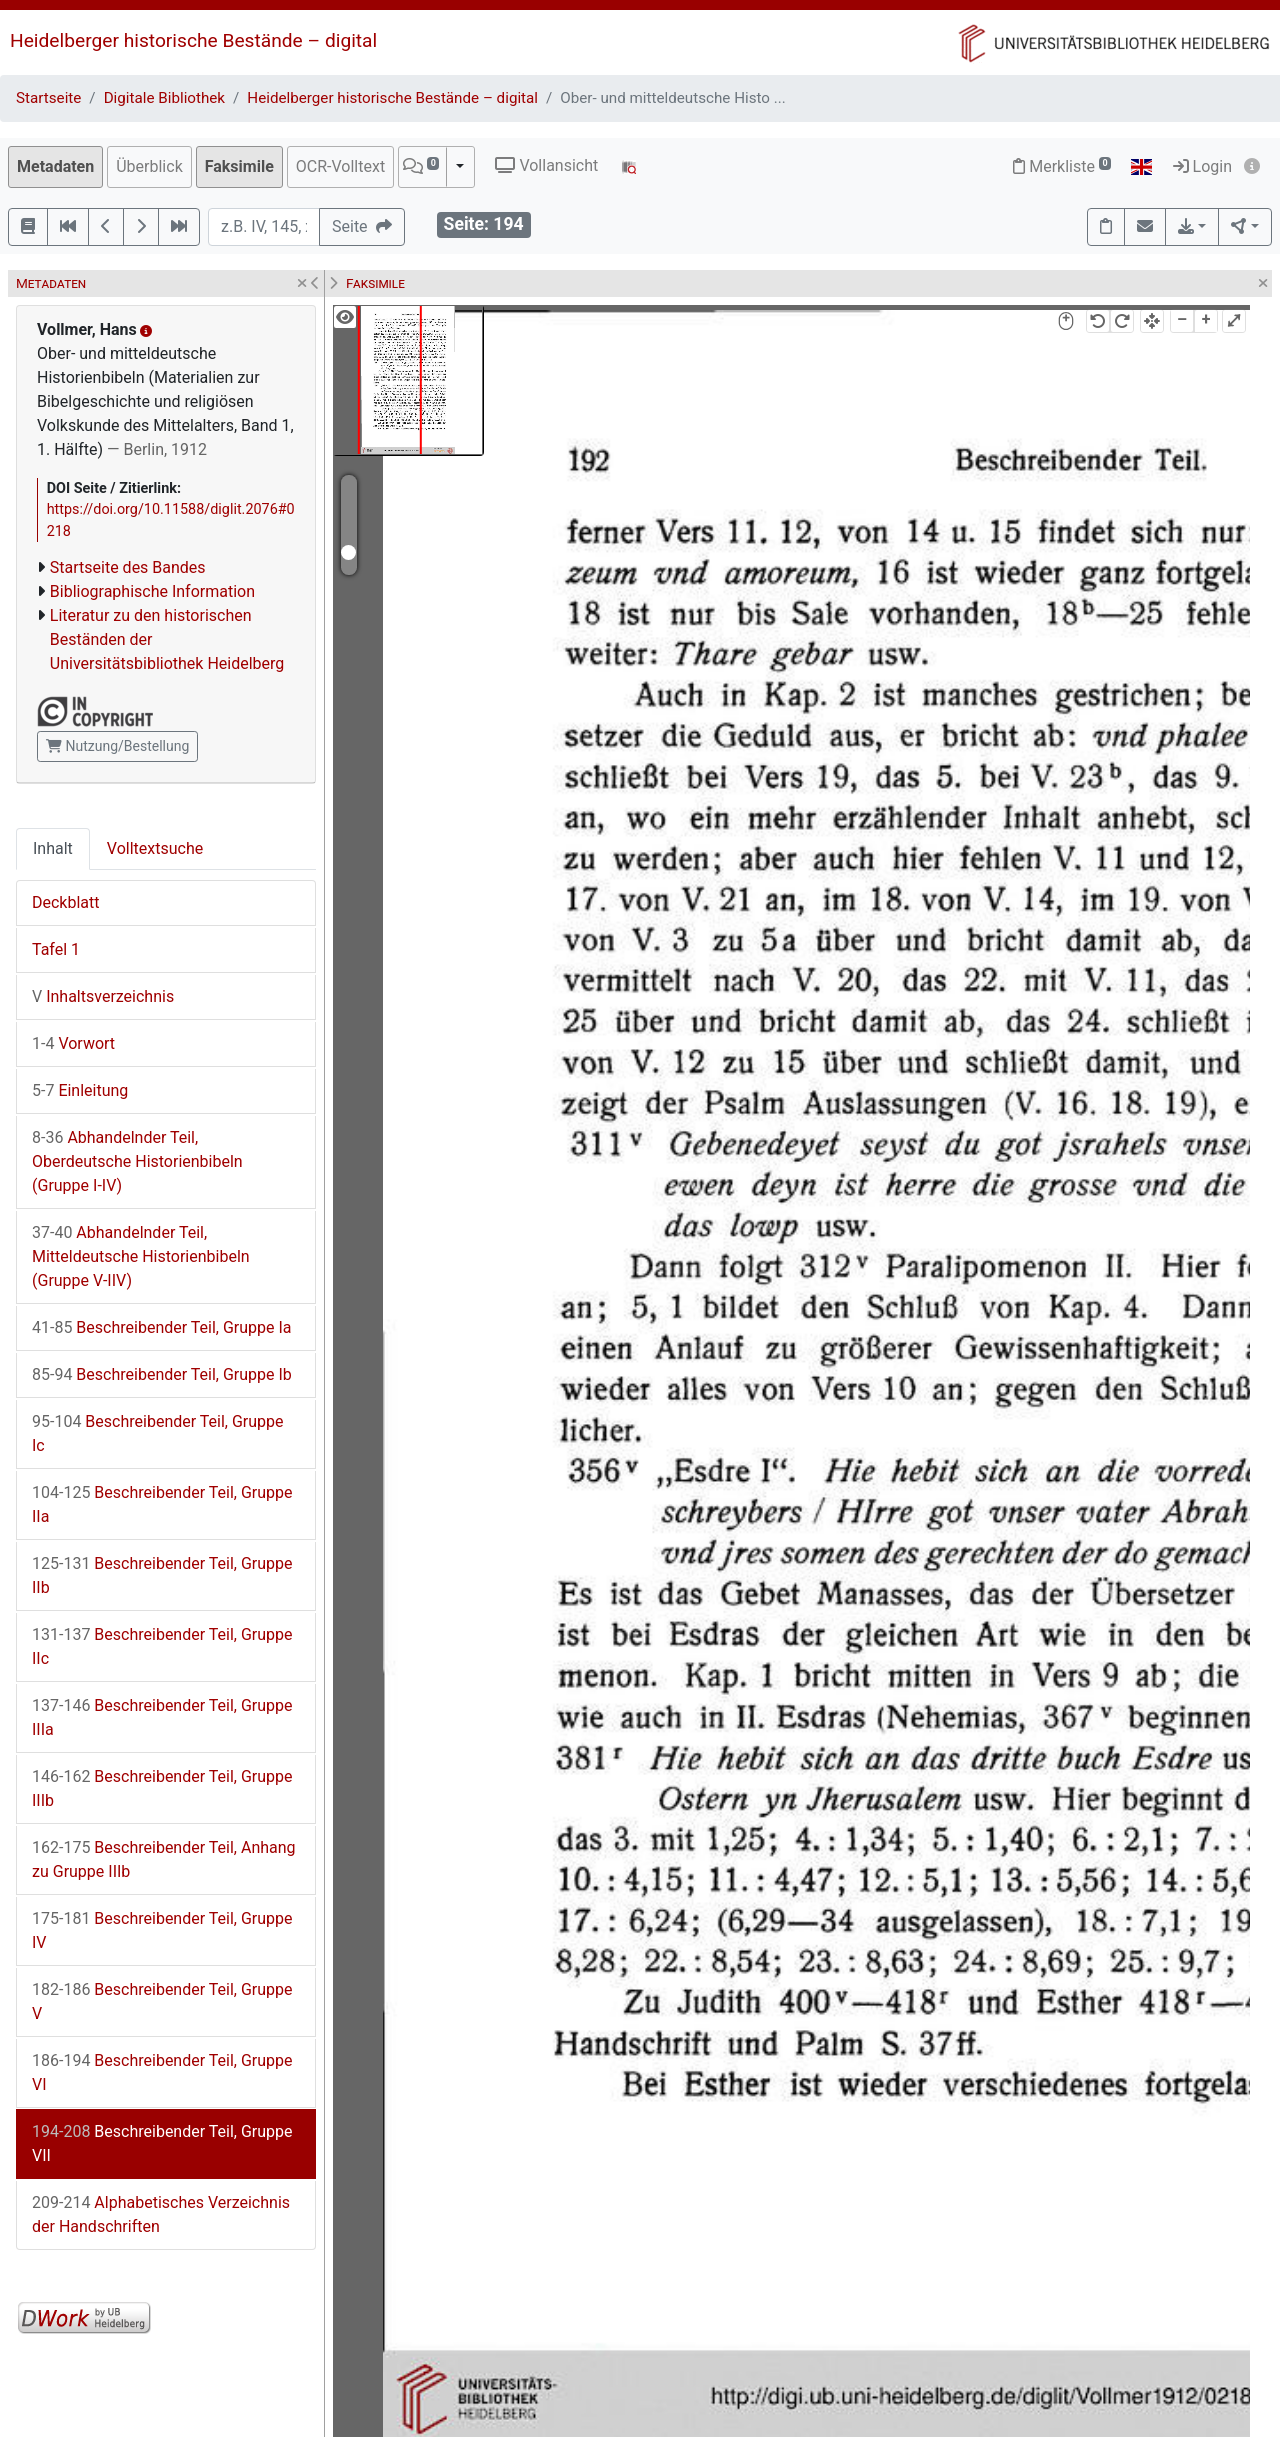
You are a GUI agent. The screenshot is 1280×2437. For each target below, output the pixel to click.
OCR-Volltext (340, 166)
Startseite (48, 98)
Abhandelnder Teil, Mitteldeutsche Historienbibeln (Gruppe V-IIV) (141, 1256)
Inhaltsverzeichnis (103, 996)
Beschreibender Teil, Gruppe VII (162, 2143)
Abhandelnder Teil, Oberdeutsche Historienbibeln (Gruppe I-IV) (137, 1161)
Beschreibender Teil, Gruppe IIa (162, 1504)
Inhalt (53, 848)
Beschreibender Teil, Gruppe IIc (162, 1646)
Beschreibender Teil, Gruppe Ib (162, 1374)
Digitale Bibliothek (164, 98)
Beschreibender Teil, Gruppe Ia (162, 1327)
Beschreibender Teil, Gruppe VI (162, 2072)
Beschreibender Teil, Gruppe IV (162, 1930)
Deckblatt (66, 902)
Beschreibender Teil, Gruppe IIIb (162, 1788)
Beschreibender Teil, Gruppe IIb (162, 1575)
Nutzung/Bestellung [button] (117, 746)
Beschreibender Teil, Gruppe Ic (158, 1433)
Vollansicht (546, 165)
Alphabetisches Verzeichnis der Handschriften (161, 2214)
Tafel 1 (56, 949)
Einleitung (80, 1090)
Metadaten (55, 166)
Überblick (149, 166)
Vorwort (73, 1043)
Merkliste (1062, 166)
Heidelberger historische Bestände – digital (193, 40)
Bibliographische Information (152, 591)
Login (1202, 166)
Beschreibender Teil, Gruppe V (162, 2001)
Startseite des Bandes (128, 567)
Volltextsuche (155, 848)
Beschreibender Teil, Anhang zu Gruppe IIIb (164, 1859)
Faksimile (239, 166)
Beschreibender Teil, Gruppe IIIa (162, 1717)
